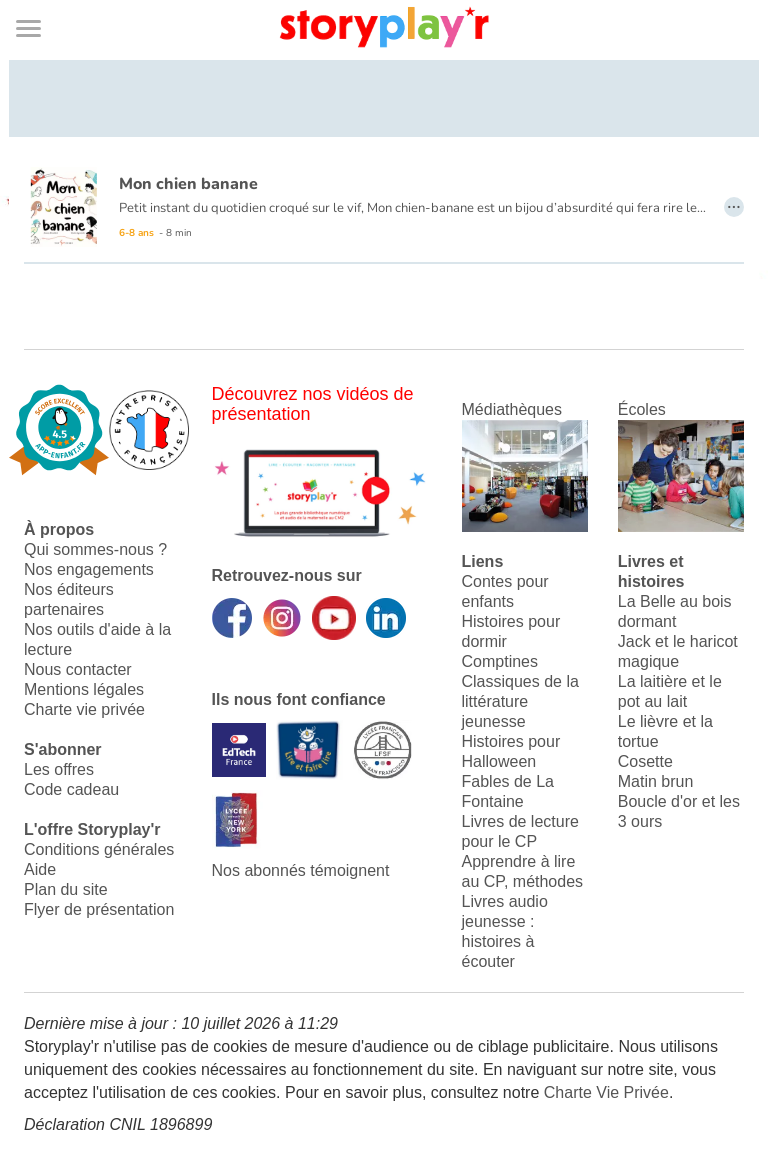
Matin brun (656, 781)
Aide (40, 869)
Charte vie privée (84, 709)
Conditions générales (99, 849)
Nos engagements (89, 569)
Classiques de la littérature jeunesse (520, 701)
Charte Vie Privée (606, 1092)
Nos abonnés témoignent (301, 870)
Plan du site (66, 889)
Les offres (59, 769)
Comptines (500, 661)
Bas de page (40, 0)
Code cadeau (71, 789)
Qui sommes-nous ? (95, 549)
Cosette (645, 761)
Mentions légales (84, 689)
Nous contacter (78, 669)
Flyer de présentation (99, 909)
